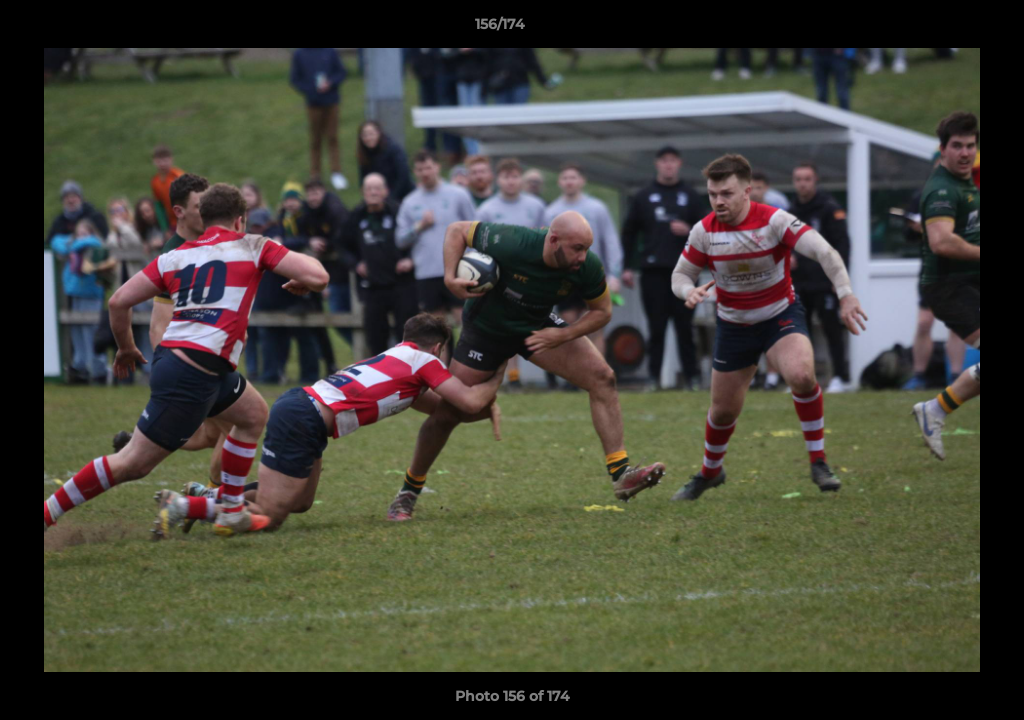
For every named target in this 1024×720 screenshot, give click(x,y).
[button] (940, 29)
